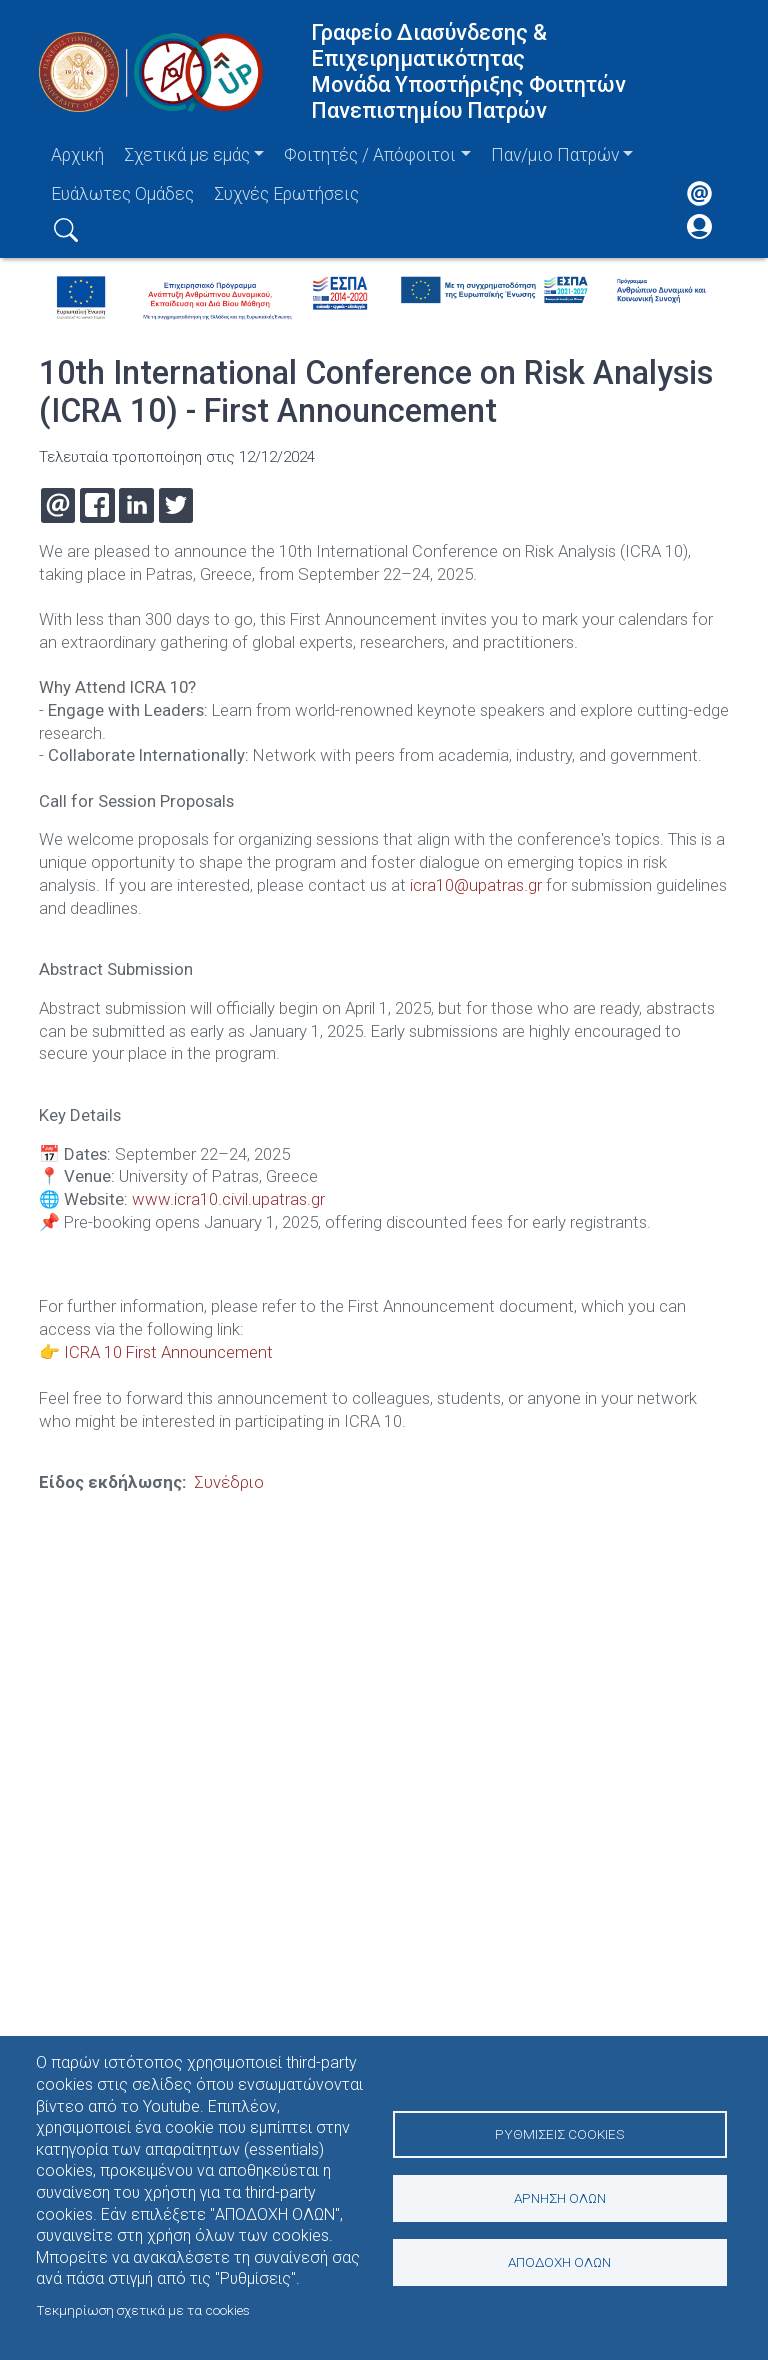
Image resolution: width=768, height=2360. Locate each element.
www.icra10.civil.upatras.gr (228, 1198)
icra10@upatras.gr (476, 885)
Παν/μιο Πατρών (555, 155)
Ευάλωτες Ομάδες (122, 194)
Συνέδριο (229, 1479)
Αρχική (77, 155)
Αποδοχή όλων (559, 2263)
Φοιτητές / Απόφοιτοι (370, 155)
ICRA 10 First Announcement (168, 1350)
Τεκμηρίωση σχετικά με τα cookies (143, 2310)
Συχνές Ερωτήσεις (286, 194)
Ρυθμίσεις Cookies (559, 2133)
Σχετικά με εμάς (187, 155)
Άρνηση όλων (560, 2198)
